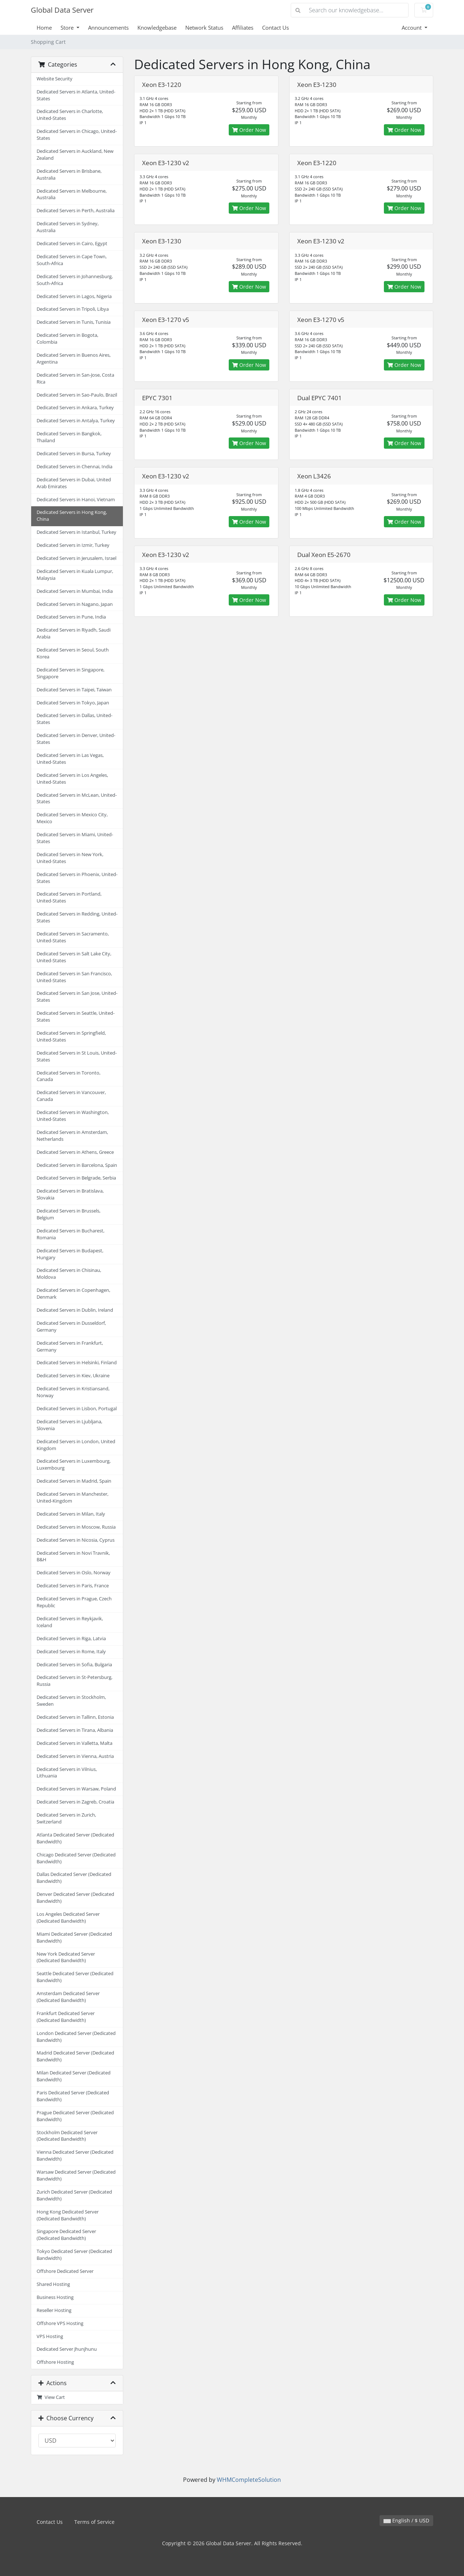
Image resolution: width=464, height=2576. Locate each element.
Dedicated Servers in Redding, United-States (77, 917)
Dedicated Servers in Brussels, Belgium (68, 1214)
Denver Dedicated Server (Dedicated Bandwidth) (75, 1897)
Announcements (108, 27)
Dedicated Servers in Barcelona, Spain (77, 1165)
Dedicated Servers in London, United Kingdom (76, 1445)
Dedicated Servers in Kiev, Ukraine (73, 1376)
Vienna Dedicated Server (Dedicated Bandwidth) (75, 2155)
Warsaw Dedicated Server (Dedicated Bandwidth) (76, 2175)
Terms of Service (94, 2521)
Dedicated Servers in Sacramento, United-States (73, 937)
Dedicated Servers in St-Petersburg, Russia (74, 1680)
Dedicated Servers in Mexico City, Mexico (72, 818)
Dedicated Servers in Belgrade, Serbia (76, 1178)
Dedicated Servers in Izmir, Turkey (73, 545)
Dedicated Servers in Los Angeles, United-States (72, 778)
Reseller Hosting (54, 2310)
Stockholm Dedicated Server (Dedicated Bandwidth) (67, 2136)
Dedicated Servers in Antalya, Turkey (76, 421)
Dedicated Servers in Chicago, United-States (77, 134)
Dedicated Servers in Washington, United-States (73, 1115)
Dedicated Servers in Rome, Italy (71, 1652)
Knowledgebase (157, 27)
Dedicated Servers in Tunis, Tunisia (74, 322)
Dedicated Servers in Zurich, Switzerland (66, 1818)
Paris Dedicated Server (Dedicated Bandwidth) (73, 2096)
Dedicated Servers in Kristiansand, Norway (73, 1392)
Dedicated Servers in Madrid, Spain (74, 1481)
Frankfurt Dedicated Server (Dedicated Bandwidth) (66, 2016)
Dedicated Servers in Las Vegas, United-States (70, 758)
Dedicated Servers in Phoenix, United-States (77, 877)
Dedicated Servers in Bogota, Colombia (67, 338)
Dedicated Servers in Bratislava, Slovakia (70, 1194)
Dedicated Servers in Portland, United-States (69, 897)
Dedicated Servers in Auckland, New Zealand (75, 154)
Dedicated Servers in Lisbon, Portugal (77, 1409)
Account (412, 27)
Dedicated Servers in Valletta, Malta (74, 1743)
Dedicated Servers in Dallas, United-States (74, 718)
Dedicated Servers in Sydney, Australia (68, 227)
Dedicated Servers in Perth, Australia (76, 211)
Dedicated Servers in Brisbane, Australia (69, 174)
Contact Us (275, 27)
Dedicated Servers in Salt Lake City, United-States (74, 957)
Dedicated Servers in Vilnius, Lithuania (67, 1772)
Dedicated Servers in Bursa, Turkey (74, 454)
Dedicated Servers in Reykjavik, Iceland (70, 1622)
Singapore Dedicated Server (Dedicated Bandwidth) (66, 2234)
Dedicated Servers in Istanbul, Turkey (76, 532)
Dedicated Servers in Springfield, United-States (71, 1036)
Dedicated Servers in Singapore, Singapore (70, 673)
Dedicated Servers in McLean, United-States (77, 798)
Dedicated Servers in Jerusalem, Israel (76, 558)
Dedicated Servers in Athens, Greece (75, 1152)
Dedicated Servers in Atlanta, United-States (76, 95)
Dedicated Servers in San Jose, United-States (77, 996)
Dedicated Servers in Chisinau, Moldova (69, 1273)
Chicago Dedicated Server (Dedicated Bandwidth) (76, 1858)
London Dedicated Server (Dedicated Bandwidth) (76, 2036)
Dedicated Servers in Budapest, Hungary (70, 1254)
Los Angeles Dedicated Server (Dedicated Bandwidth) (68, 1917)
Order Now (249, 129)
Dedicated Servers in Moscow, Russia (76, 1527)
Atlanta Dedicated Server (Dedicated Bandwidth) (75, 1838)
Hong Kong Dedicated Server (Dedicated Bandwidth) (68, 2215)
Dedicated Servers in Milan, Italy (71, 1514)
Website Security (54, 79)
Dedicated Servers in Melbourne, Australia (72, 194)
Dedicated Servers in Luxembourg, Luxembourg (74, 1464)
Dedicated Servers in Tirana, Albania (75, 1730)
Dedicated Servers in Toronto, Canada (68, 1076)
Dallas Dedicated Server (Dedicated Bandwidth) (74, 1877)
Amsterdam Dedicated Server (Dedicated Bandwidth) (68, 1996)
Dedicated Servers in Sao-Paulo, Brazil (77, 395)
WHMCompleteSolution (249, 2480)
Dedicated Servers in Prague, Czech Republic (74, 1602)
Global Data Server (62, 10)
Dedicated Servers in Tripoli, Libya (73, 309)
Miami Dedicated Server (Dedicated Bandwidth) (74, 1937)
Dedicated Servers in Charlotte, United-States (70, 114)
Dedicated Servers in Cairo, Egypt (72, 243)
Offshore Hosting (55, 2362)
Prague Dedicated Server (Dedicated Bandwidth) (75, 2116)
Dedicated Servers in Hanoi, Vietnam (76, 500)
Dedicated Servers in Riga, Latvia (71, 1638)
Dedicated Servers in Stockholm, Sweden (71, 1700)
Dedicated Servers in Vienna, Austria (75, 1756)
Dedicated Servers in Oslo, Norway (74, 1573)
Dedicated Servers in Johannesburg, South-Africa (75, 279)
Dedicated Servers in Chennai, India (74, 467)
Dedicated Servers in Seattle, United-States (76, 1016)
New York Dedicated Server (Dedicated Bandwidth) (66, 1957)
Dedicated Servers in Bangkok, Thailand (69, 437)
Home (44, 27)
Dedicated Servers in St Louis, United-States (77, 1056)
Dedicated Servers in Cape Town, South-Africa (72, 260)
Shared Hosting (53, 2284)
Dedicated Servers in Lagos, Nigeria (74, 296)
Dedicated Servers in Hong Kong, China (72, 515)
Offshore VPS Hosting (60, 2323)
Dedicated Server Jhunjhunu (67, 2349)
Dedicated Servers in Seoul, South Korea (73, 653)
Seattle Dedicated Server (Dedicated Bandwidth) (75, 1977)
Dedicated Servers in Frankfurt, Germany (70, 1346)
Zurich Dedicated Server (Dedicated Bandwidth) (74, 2195)
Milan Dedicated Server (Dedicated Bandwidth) (74, 2076)
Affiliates (242, 27)
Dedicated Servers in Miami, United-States (75, 838)
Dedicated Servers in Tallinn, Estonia (75, 1717)
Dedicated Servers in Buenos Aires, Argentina (74, 358)
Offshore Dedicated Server (65, 2271)
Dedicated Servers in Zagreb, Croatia (75, 1802)
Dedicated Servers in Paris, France (73, 1586)
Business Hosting (55, 2297)
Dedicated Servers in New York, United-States (70, 857)
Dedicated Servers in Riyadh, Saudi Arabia (74, 633)
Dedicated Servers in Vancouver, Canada (71, 1095)
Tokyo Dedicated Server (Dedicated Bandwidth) (74, 2254)
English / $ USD (406, 2520)
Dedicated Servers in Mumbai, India (75, 591)
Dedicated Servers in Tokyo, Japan (73, 703)
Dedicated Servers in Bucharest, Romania (70, 1234)
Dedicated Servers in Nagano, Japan (75, 604)
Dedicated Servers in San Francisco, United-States (74, 977)
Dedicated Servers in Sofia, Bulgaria (74, 1665)
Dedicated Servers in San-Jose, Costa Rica (75, 378)
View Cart (51, 2397)
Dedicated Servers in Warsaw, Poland (76, 1789)
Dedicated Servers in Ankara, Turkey (75, 408)
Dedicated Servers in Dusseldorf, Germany (71, 1326)
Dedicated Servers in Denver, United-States (76, 738)
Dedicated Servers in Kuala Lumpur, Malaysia (75, 574)
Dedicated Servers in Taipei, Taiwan (74, 690)
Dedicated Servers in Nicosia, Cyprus (76, 1540)
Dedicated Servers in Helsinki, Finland (77, 1363)
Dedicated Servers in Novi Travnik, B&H (73, 1556)
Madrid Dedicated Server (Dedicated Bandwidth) (75, 2056)
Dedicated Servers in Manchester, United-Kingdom (72, 1497)
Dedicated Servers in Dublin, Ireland (75, 1310)
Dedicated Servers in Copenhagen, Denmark (73, 1293)
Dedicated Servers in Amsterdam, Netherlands (72, 1135)
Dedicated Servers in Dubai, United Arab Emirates (74, 483)
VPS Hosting (50, 2336)
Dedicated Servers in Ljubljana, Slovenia (69, 1425)
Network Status (204, 27)
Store (68, 27)
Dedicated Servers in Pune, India (71, 617)
